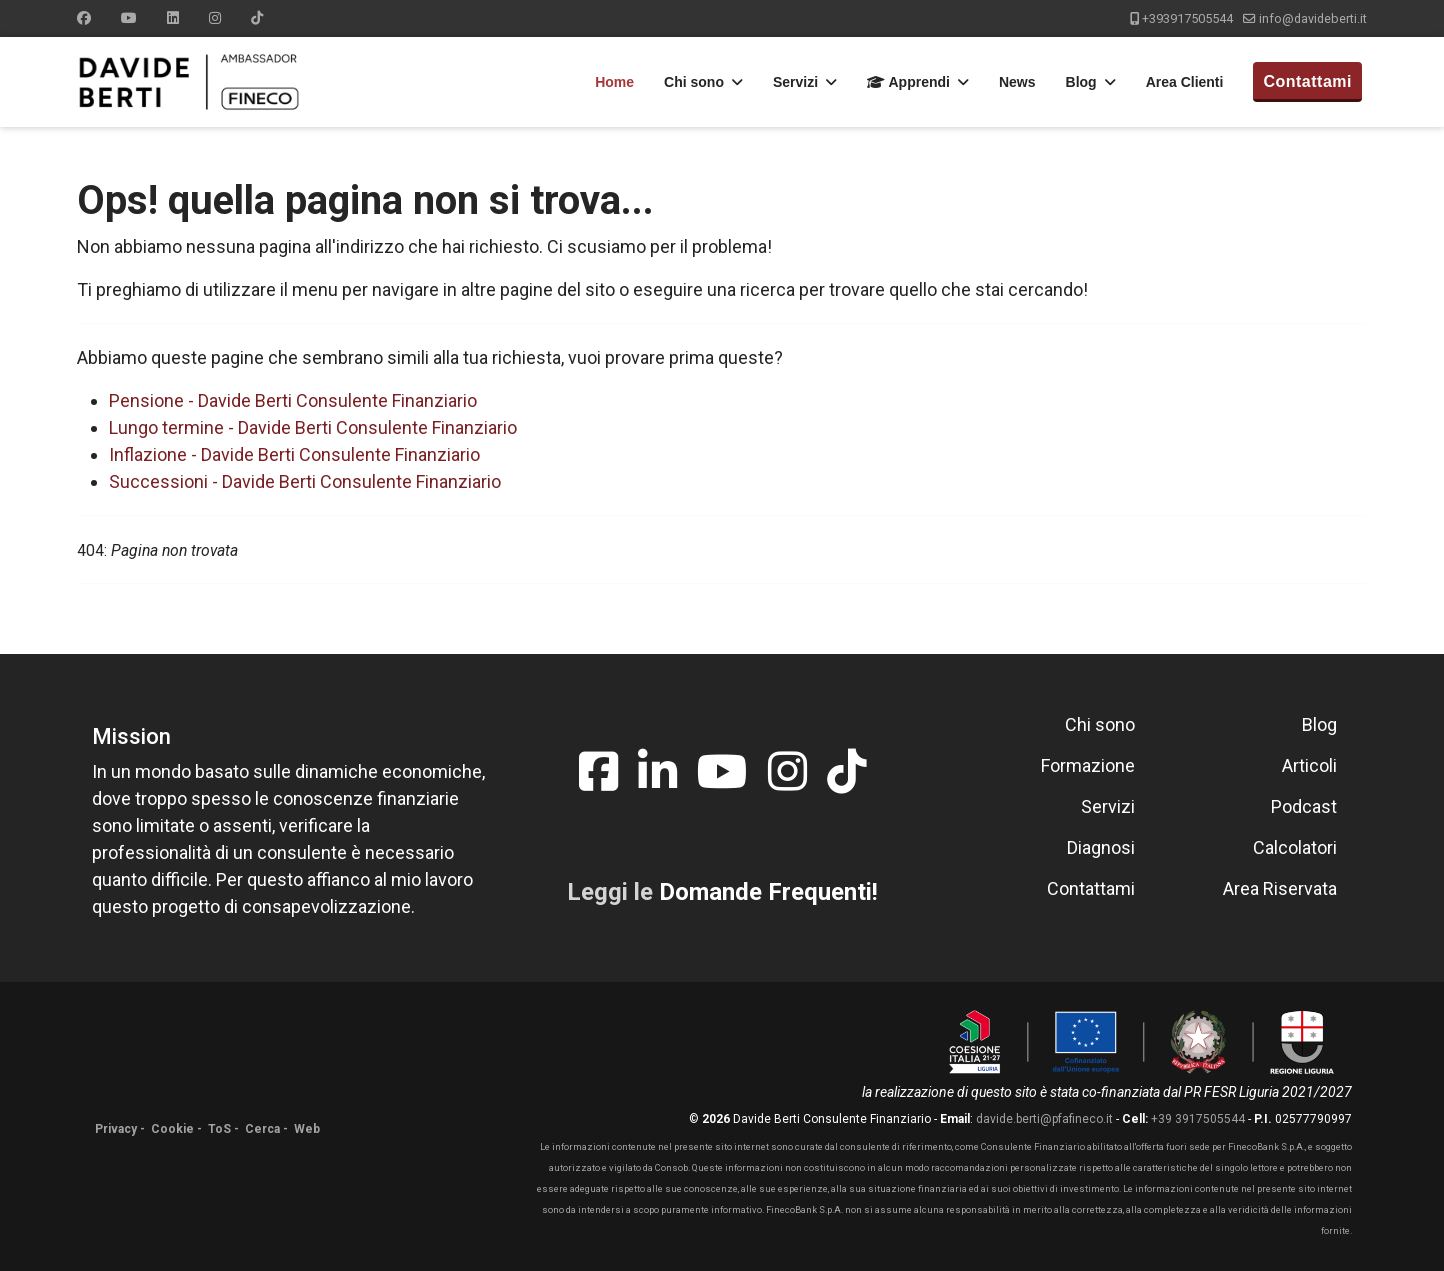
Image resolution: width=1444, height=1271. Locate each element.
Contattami (1307, 82)
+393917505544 (1187, 18)
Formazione (1088, 765)
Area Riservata (1280, 888)
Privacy (116, 1129)
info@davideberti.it (1313, 18)
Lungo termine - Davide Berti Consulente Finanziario (313, 427)
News (1017, 82)
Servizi (795, 82)
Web (307, 1129)
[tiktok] (846, 773)
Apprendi (908, 82)
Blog (1081, 82)
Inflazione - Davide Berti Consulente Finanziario (294, 454)
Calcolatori (1295, 847)
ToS (219, 1129)
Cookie (172, 1129)
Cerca (262, 1129)
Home (614, 82)
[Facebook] (84, 18)
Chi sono (694, 82)
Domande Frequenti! (768, 892)
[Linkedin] (173, 18)
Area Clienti (1185, 82)
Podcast (1304, 806)
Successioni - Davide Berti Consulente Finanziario (305, 481)
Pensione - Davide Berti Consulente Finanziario (293, 400)
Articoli (1309, 765)
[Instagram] (215, 18)
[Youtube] (129, 18)
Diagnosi (1101, 847)
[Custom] (257, 18)
